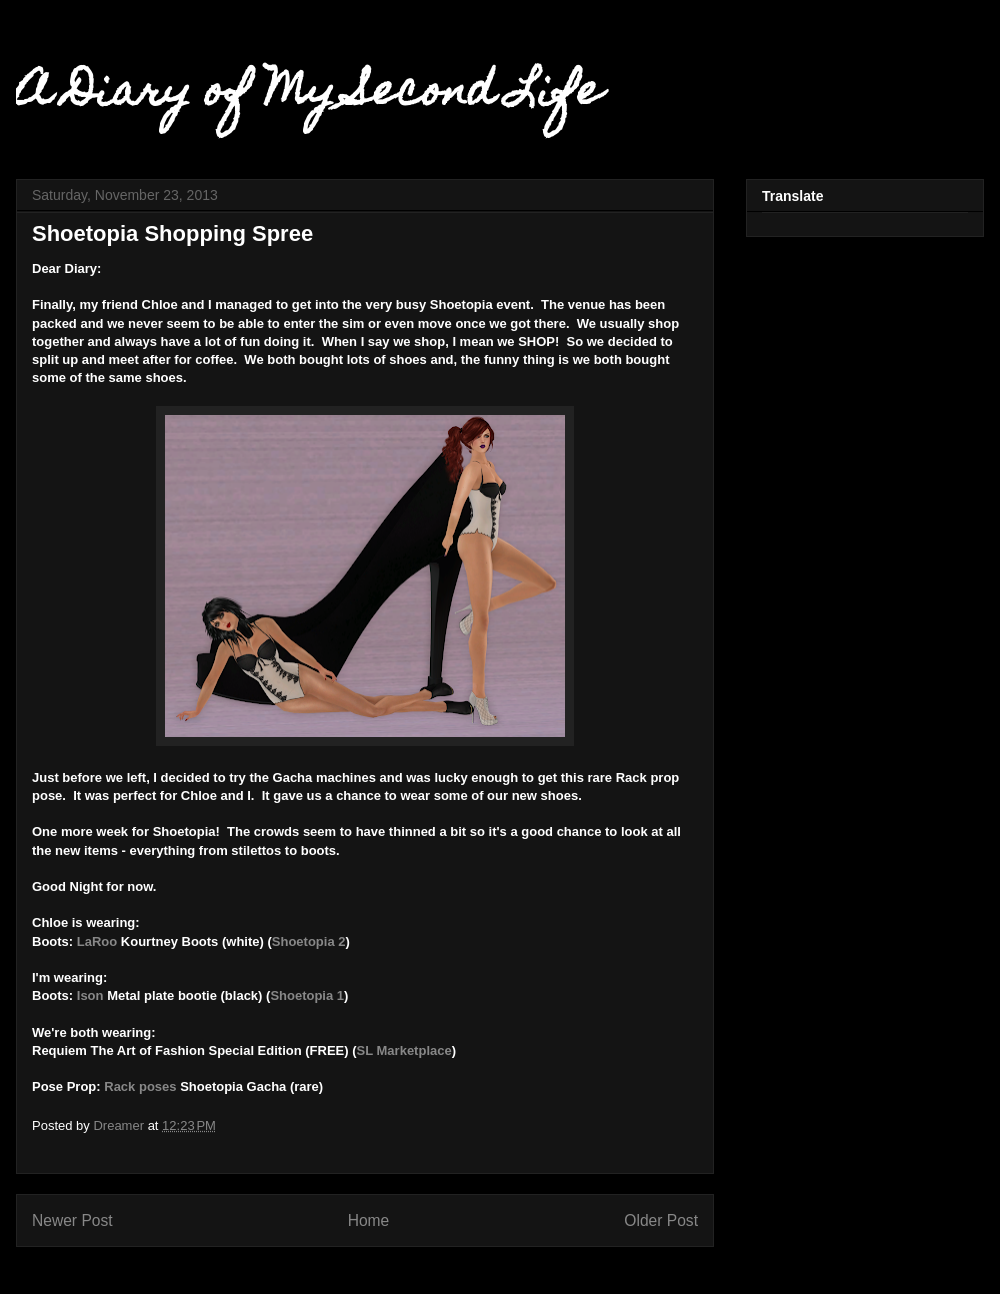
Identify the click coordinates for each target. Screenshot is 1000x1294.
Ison (90, 995)
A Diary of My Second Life (309, 95)
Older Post (661, 1220)
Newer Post (72, 1220)
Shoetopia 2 (309, 941)
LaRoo (95, 941)
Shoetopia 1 (307, 995)
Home (369, 1220)
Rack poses (140, 1086)
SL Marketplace (404, 1050)
